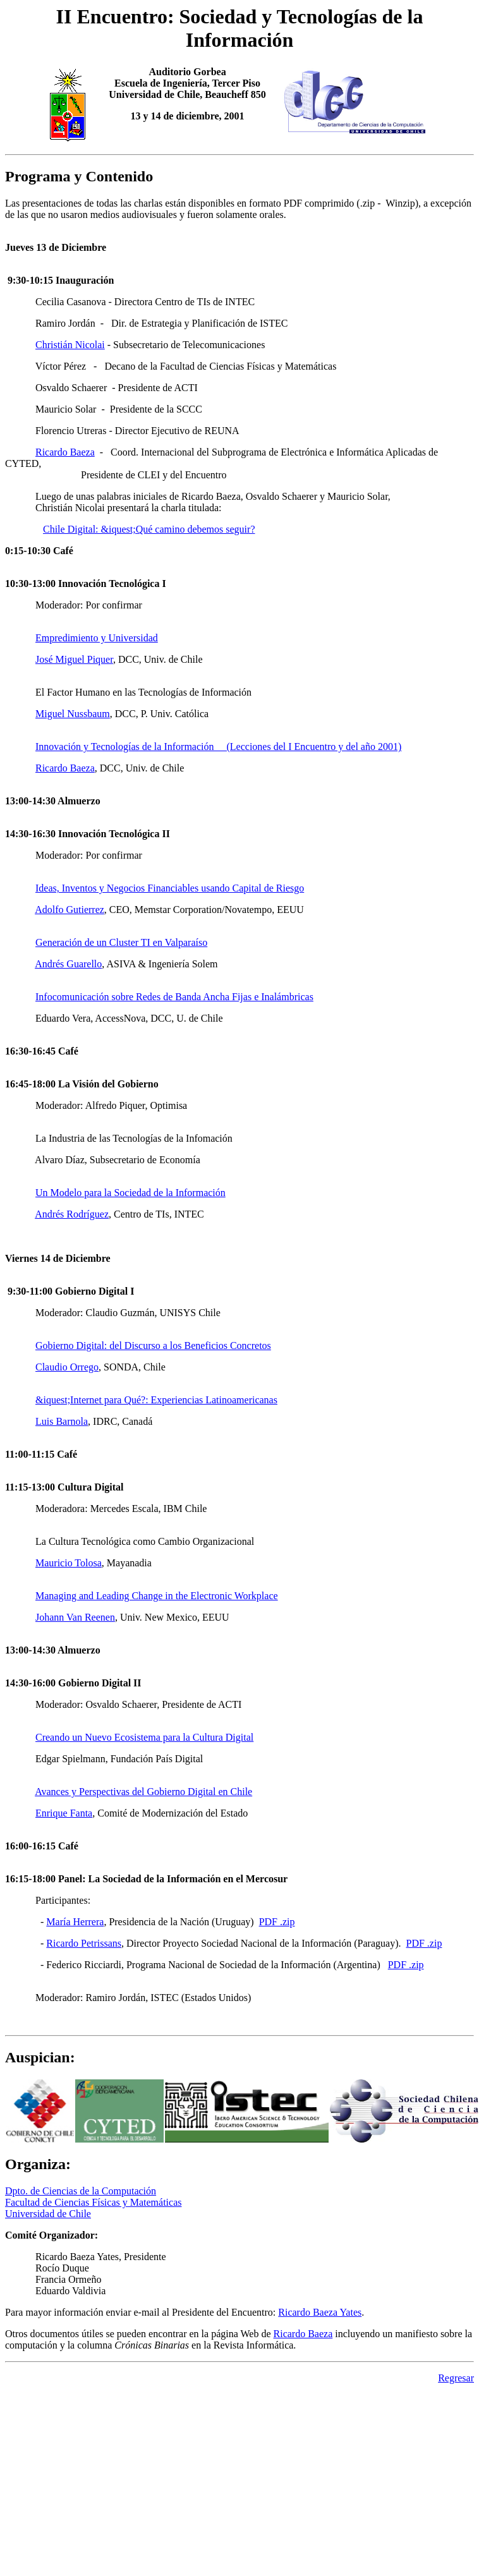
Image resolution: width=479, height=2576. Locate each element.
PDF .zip (277, 1921)
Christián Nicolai (70, 344)
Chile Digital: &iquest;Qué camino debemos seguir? (149, 529)
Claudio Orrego (67, 1367)
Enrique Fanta (63, 1813)
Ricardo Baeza (65, 452)
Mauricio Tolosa (68, 1562)
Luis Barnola (61, 1421)
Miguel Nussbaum (72, 713)
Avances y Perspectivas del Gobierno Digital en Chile (143, 1791)
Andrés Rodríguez (72, 1214)
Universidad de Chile (48, 2213)
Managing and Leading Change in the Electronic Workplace (156, 1595)
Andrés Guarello (68, 963)
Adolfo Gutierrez (69, 909)
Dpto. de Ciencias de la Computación (80, 2191)
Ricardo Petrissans (83, 1943)
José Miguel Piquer (74, 659)
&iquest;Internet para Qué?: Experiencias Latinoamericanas (156, 1399)
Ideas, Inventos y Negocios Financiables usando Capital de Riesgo (169, 888)
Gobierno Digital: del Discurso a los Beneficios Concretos (153, 1345)
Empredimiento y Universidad (96, 637)
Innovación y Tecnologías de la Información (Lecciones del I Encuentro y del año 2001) (218, 746)
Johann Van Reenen (75, 1617)
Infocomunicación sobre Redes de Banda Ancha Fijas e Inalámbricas (174, 996)
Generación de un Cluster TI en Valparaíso (121, 942)
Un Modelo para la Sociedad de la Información (130, 1192)
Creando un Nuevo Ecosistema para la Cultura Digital (144, 1737)
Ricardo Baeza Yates (319, 2312)
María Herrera (75, 1921)
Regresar (456, 2378)
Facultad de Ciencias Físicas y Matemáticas (93, 2202)
